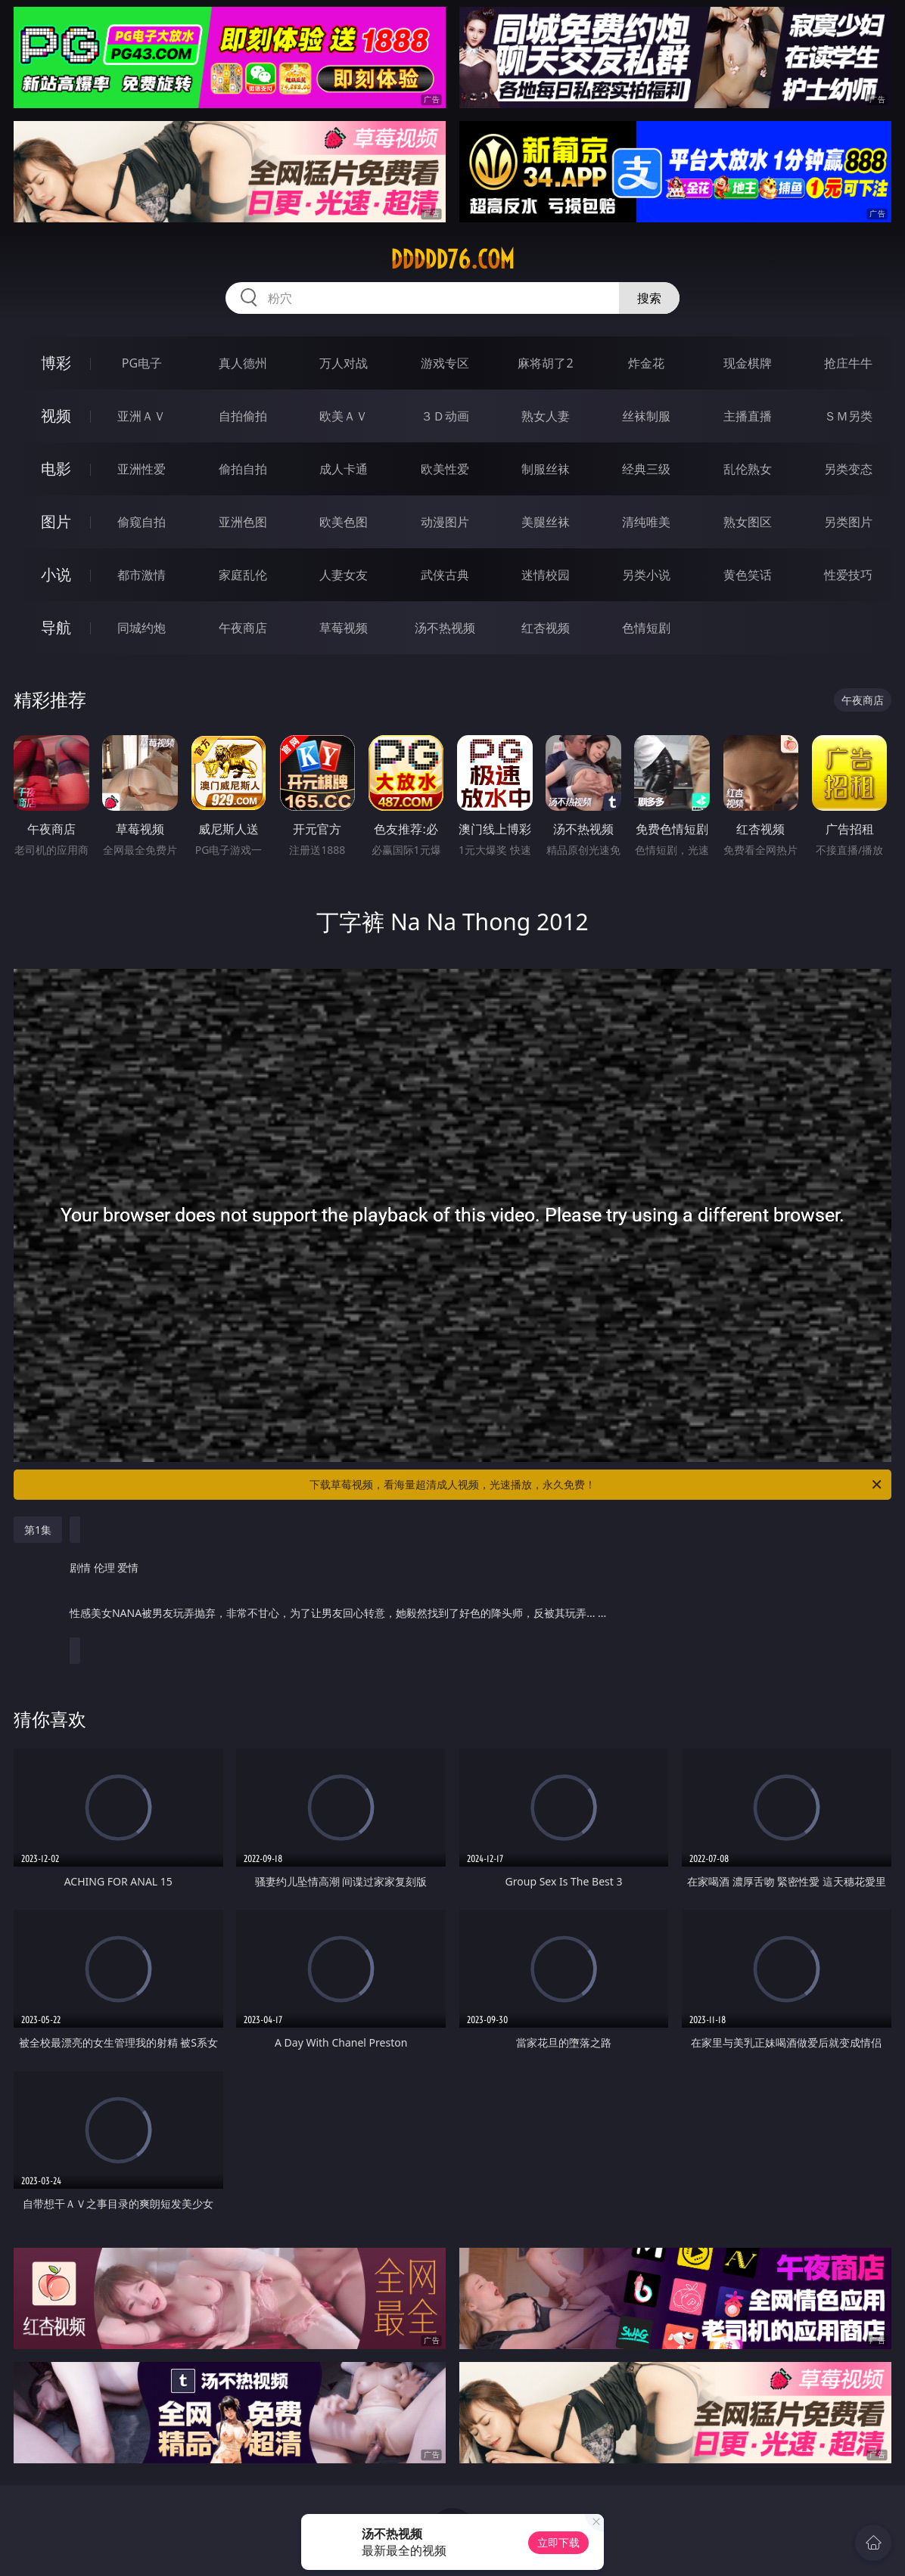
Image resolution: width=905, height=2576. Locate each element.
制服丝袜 (545, 469)
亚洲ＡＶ (141, 416)
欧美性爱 (445, 469)
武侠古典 (445, 574)
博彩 (56, 362)
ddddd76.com (452, 259)
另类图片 (848, 522)
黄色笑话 (747, 574)
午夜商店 (243, 627)
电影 (56, 468)
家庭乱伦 (243, 574)
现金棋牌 (747, 363)
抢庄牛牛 (848, 363)
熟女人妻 (545, 416)
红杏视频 (545, 627)
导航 (56, 627)
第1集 (37, 1529)
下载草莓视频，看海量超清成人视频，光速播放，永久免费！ (596, 1485)
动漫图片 (445, 522)
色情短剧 (646, 627)
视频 (56, 415)
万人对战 (343, 363)
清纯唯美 (646, 522)
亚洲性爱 (141, 469)
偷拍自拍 (243, 469)
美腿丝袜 (545, 522)
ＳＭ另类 (848, 416)
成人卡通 (343, 469)
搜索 (649, 298)
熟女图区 (747, 522)
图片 (56, 521)
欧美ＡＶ (343, 416)
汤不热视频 (445, 627)
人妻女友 (343, 574)
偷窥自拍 (141, 522)
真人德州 (243, 363)
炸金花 (646, 363)
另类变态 (848, 469)
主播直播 (747, 416)
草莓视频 (343, 627)
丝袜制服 (646, 416)
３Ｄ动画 (445, 416)
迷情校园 (545, 574)
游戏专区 (445, 363)
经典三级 (646, 469)
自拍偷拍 (243, 416)
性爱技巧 (848, 574)
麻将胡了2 (545, 363)
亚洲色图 (243, 522)
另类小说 (646, 574)
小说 (56, 574)
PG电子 (142, 363)
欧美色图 (343, 522)
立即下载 (558, 2542)
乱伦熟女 (747, 469)
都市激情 (141, 574)
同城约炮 (141, 627)
